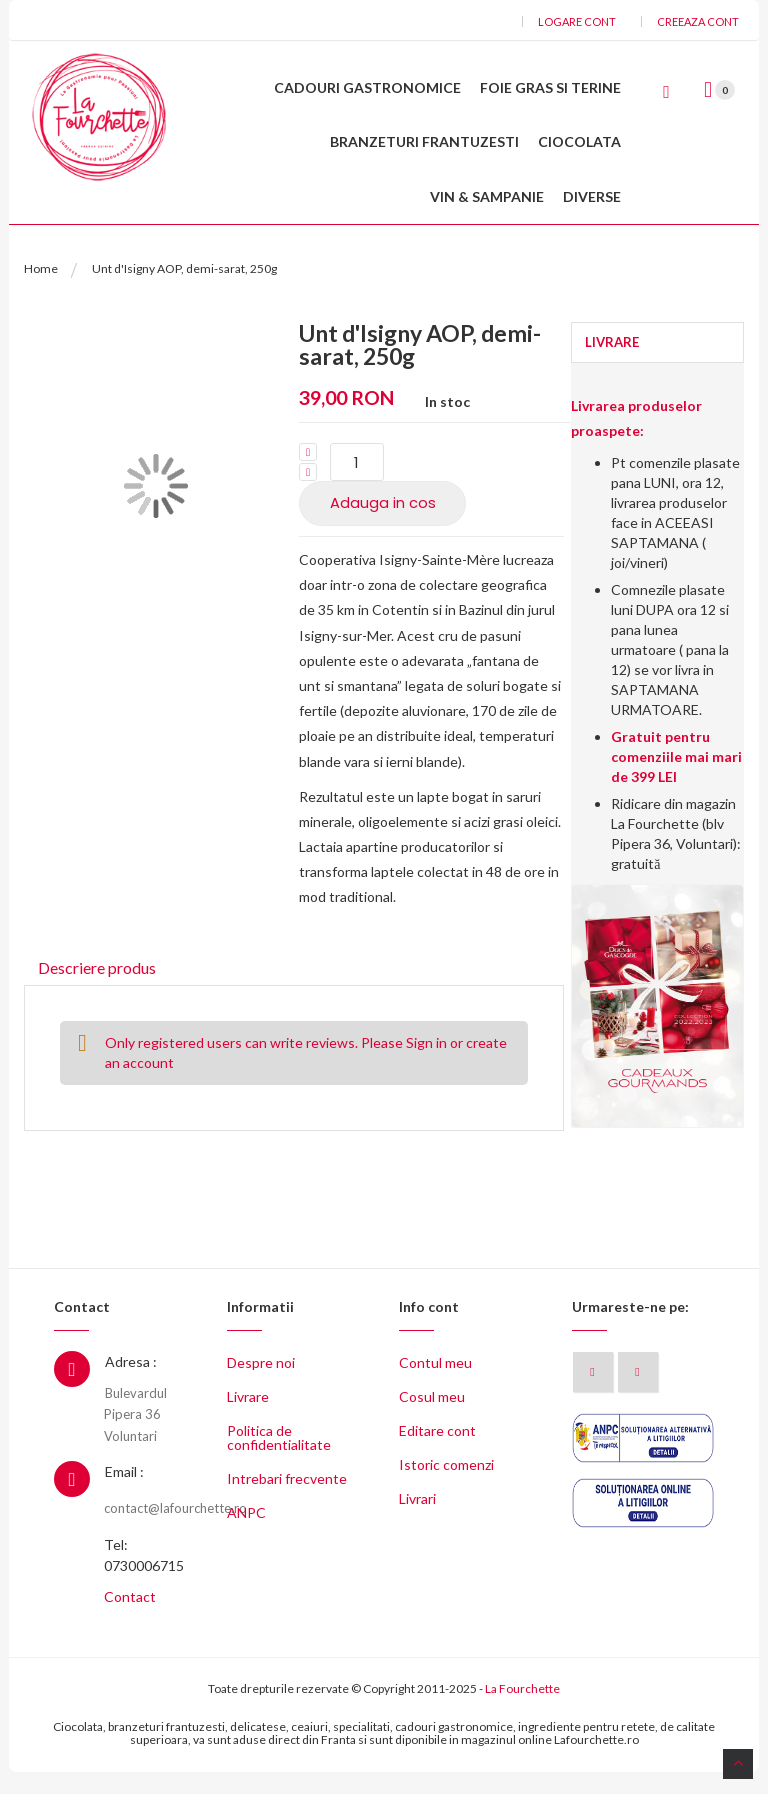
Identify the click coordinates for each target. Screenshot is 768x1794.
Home (41, 288)
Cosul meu (432, 1418)
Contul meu (435, 1384)
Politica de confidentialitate (279, 1459)
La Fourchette (522, 1710)
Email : (124, 1493)
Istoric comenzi (446, 1486)
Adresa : (131, 1383)
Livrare (248, 1418)
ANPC (246, 1534)
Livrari (417, 1520)
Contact (130, 1618)
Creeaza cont (698, 21)
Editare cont (437, 1452)
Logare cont (577, 21)
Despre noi (261, 1384)
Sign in (426, 1063)
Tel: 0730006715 (144, 1577)
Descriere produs (93, 986)
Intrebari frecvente (287, 1500)
